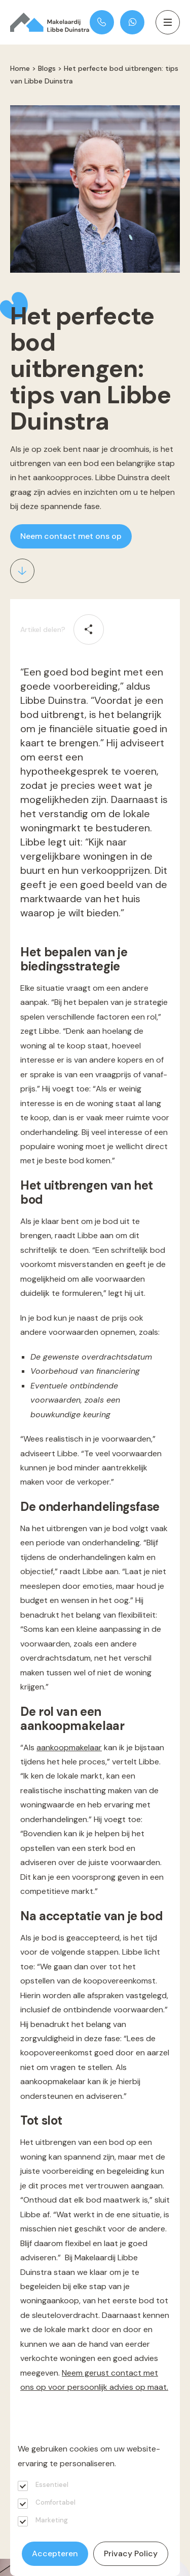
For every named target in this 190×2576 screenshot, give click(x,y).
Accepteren (55, 2553)
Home (20, 68)
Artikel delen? (42, 629)
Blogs (47, 68)
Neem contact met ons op (71, 536)
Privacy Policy (131, 2553)
